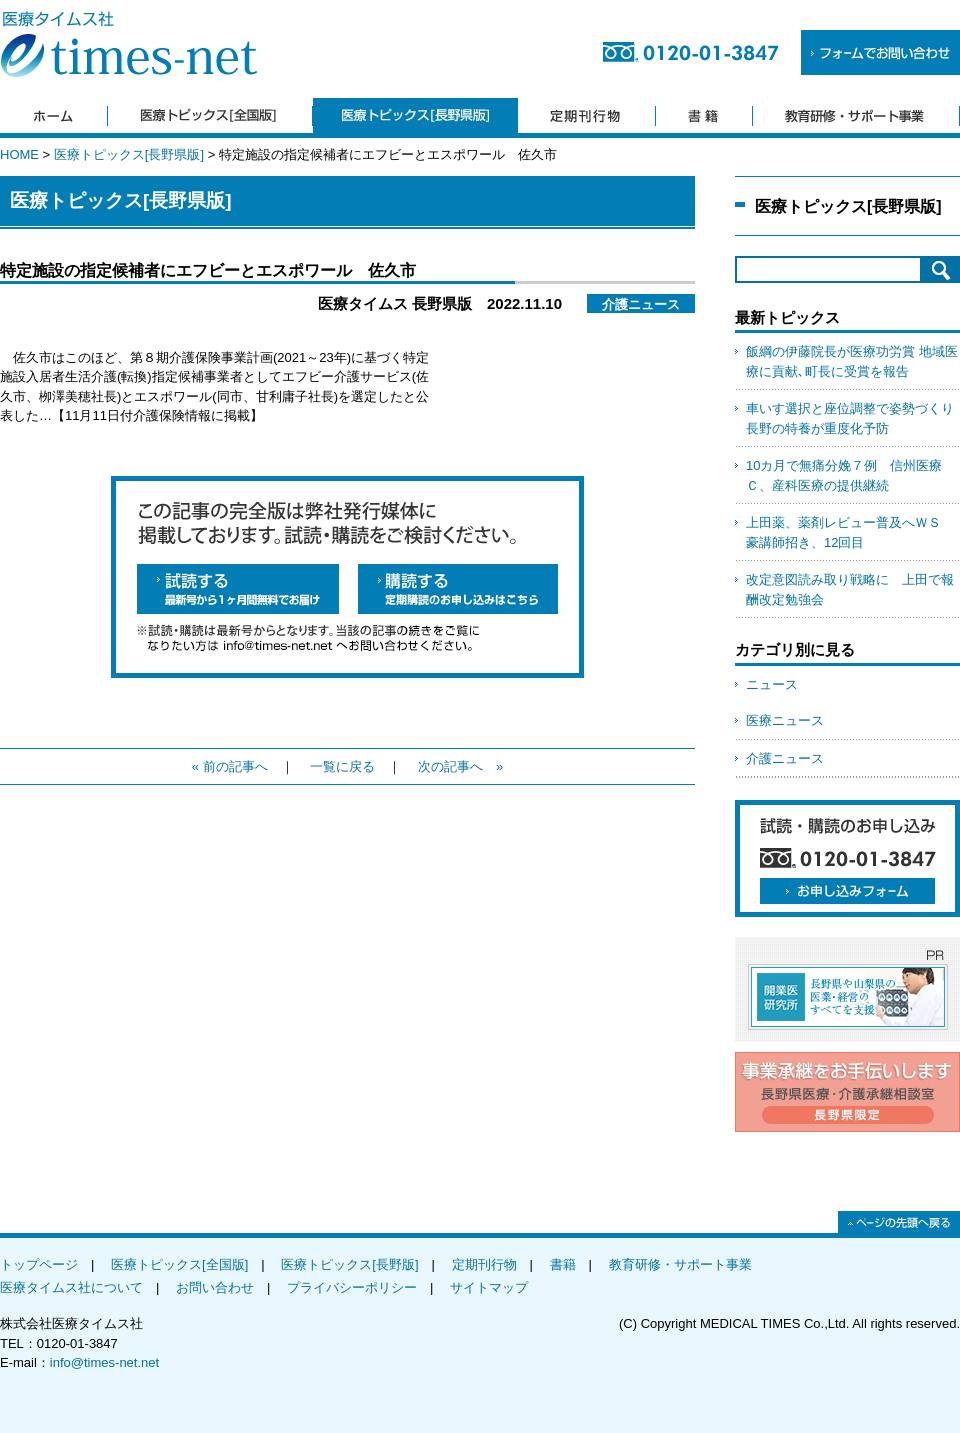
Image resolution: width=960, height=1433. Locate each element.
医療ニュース (785, 720)
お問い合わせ (215, 1287)
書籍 (563, 1264)
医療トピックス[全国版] (179, 1264)
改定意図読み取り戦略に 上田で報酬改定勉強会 (850, 589)
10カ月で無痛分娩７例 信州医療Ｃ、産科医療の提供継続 (844, 475)
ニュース (772, 684)
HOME (19, 154)
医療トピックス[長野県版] (129, 154)
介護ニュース (785, 758)
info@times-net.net (104, 1362)
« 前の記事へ (230, 766)
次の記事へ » (460, 766)
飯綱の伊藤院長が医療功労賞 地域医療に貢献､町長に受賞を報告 (852, 361)
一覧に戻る (342, 766)
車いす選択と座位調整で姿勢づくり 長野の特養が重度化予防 (853, 418)
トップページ (39, 1264)
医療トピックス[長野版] (349, 1264)
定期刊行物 (484, 1264)
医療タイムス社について (71, 1287)
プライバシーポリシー (352, 1287)
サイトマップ (489, 1287)
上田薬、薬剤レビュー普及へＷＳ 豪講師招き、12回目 (850, 532)
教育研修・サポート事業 (680, 1264)
